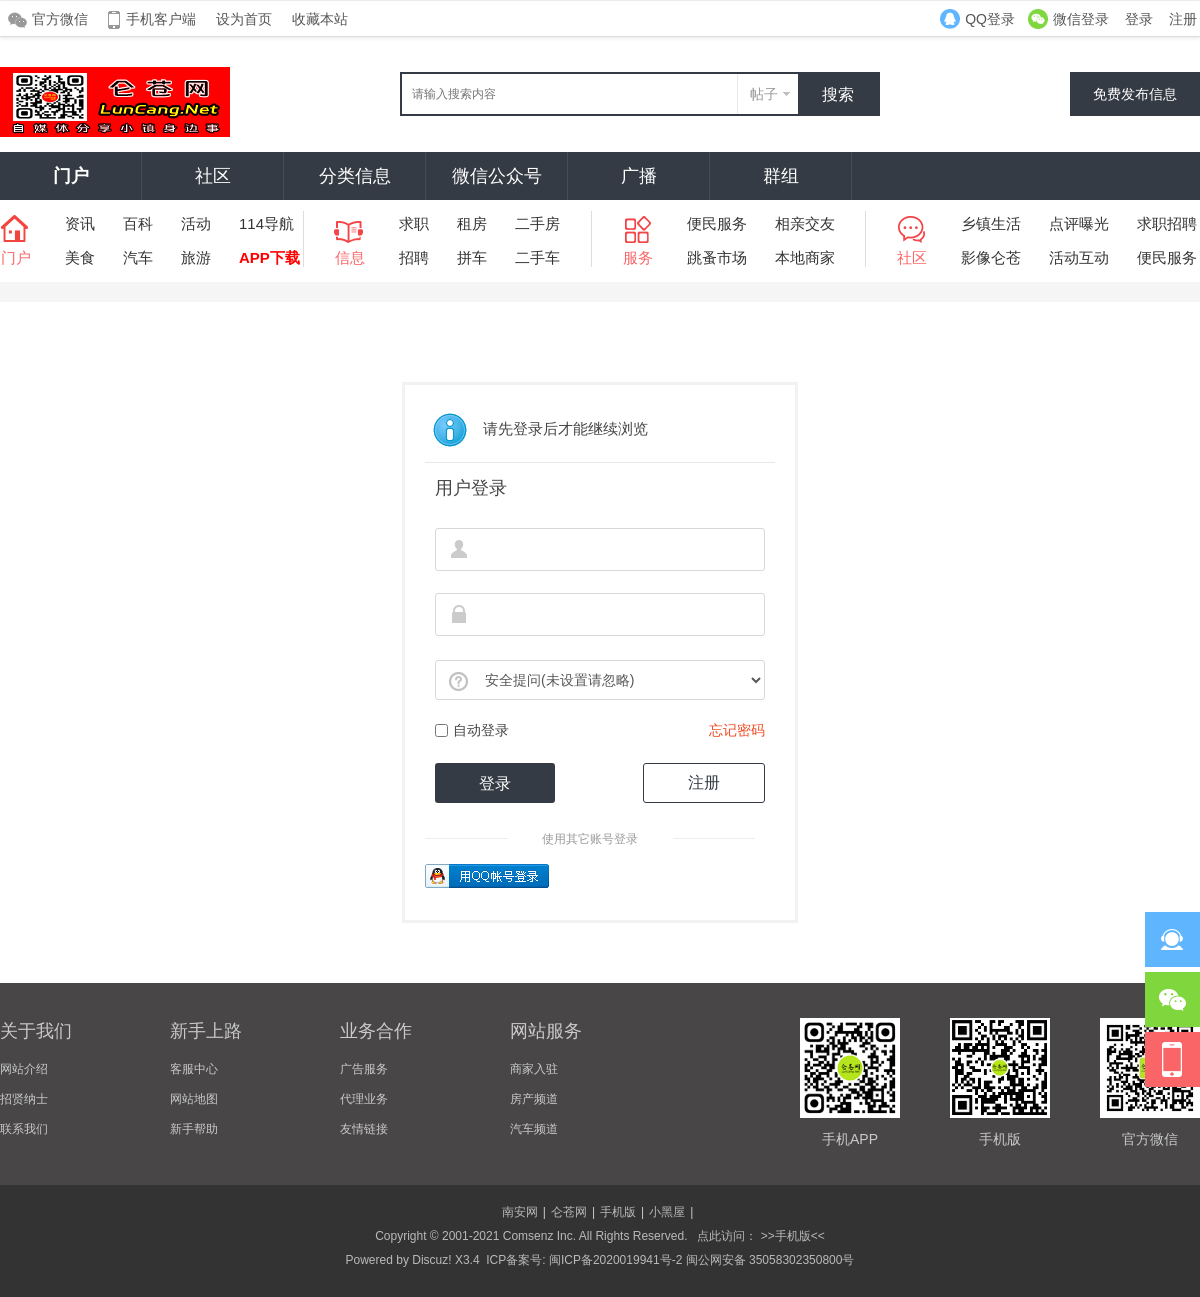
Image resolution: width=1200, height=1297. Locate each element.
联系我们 (24, 1129)
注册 (1183, 19)
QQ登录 (990, 19)
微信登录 (1081, 19)
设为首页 (244, 19)
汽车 (138, 257)
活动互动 (1079, 257)
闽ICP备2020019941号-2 (615, 1260)
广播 (639, 176)
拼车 (472, 257)
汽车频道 (534, 1129)
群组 (781, 176)
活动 (196, 223)
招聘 (414, 257)
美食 (80, 257)
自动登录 (472, 730)
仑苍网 (569, 1212)
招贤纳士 (24, 1099)
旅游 (196, 257)
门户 (71, 176)
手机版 (618, 1212)
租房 (472, 223)
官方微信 (60, 19)
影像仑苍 (991, 257)
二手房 (537, 223)
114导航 (266, 223)
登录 (1139, 19)
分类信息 (355, 176)
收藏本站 (320, 19)
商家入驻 (534, 1069)
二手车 (537, 257)
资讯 (80, 223)
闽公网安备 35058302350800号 (770, 1260)
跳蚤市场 (717, 257)
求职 (414, 223)
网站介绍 (24, 1069)
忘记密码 (737, 730)
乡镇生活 (991, 223)
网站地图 (194, 1099)
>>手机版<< (790, 1236)
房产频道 (534, 1099)
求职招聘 (1167, 223)
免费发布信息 (1135, 94)
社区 (213, 176)
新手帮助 (194, 1129)
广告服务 (364, 1069)
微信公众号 (497, 176)
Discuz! (431, 1260)
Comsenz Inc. (539, 1236)
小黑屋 (667, 1212)
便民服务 (717, 223)
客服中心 (194, 1069)
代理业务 (364, 1099)
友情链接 (364, 1129)
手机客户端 (161, 19)
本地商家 (805, 257)
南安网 (520, 1212)
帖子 (764, 94)
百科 (138, 223)
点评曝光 (1079, 223)
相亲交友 (805, 223)
